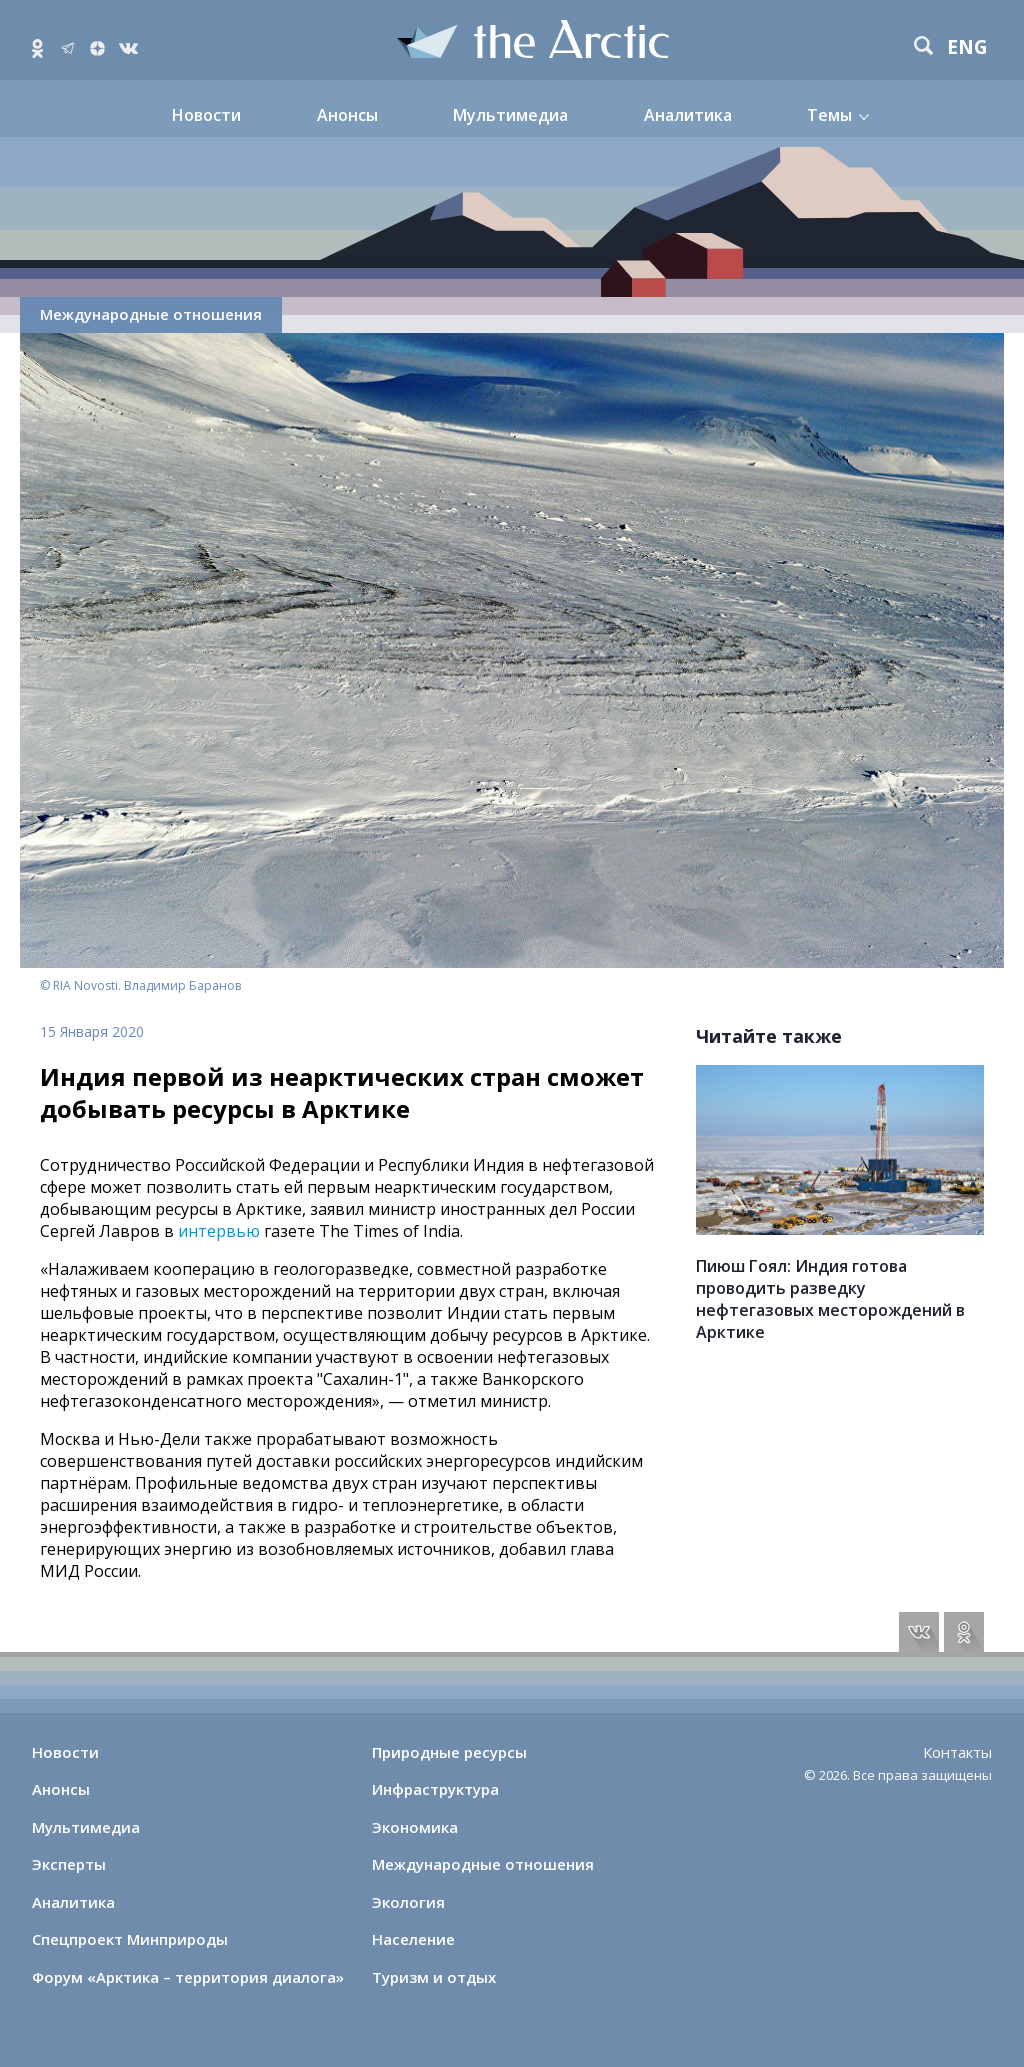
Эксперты (69, 1864)
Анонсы (347, 115)
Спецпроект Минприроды (130, 1939)
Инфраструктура (435, 1789)
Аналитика (688, 115)
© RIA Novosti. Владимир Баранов (140, 985)
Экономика (415, 1827)
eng (967, 47)
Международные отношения (151, 314)
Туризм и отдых (434, 1977)
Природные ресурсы (449, 1752)
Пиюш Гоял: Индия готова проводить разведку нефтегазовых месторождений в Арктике (830, 1299)
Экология (408, 1902)
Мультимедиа (510, 115)
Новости (206, 115)
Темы (829, 115)
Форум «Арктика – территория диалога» (188, 1977)
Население (413, 1939)
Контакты (957, 1752)
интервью (219, 1231)
